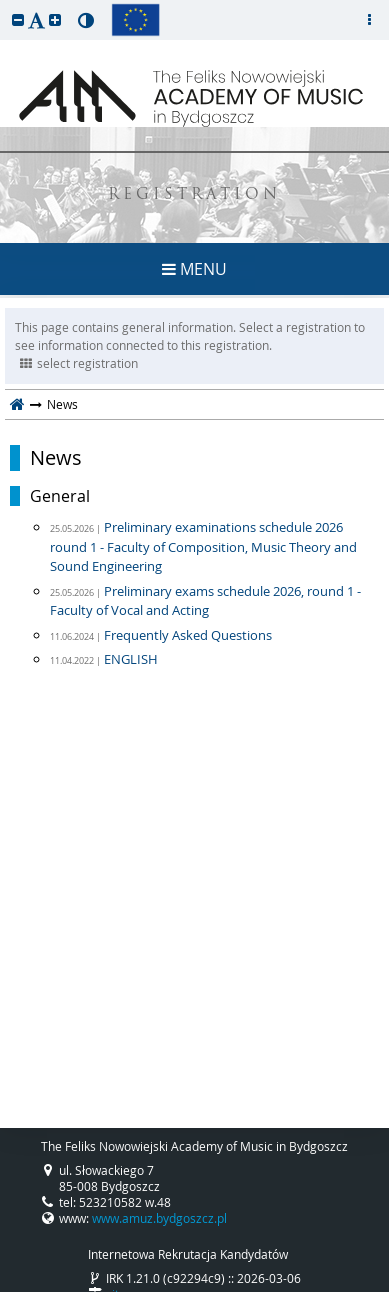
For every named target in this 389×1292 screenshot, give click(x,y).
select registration (79, 363)
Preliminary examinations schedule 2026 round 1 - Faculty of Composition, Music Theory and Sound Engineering (203, 546)
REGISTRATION (194, 195)
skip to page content (5, 5)
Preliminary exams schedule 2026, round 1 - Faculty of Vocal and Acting (205, 601)
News (56, 458)
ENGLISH (131, 659)
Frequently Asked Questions (188, 635)
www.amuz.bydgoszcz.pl (159, 1218)
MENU (194, 269)
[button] (18, 19)
